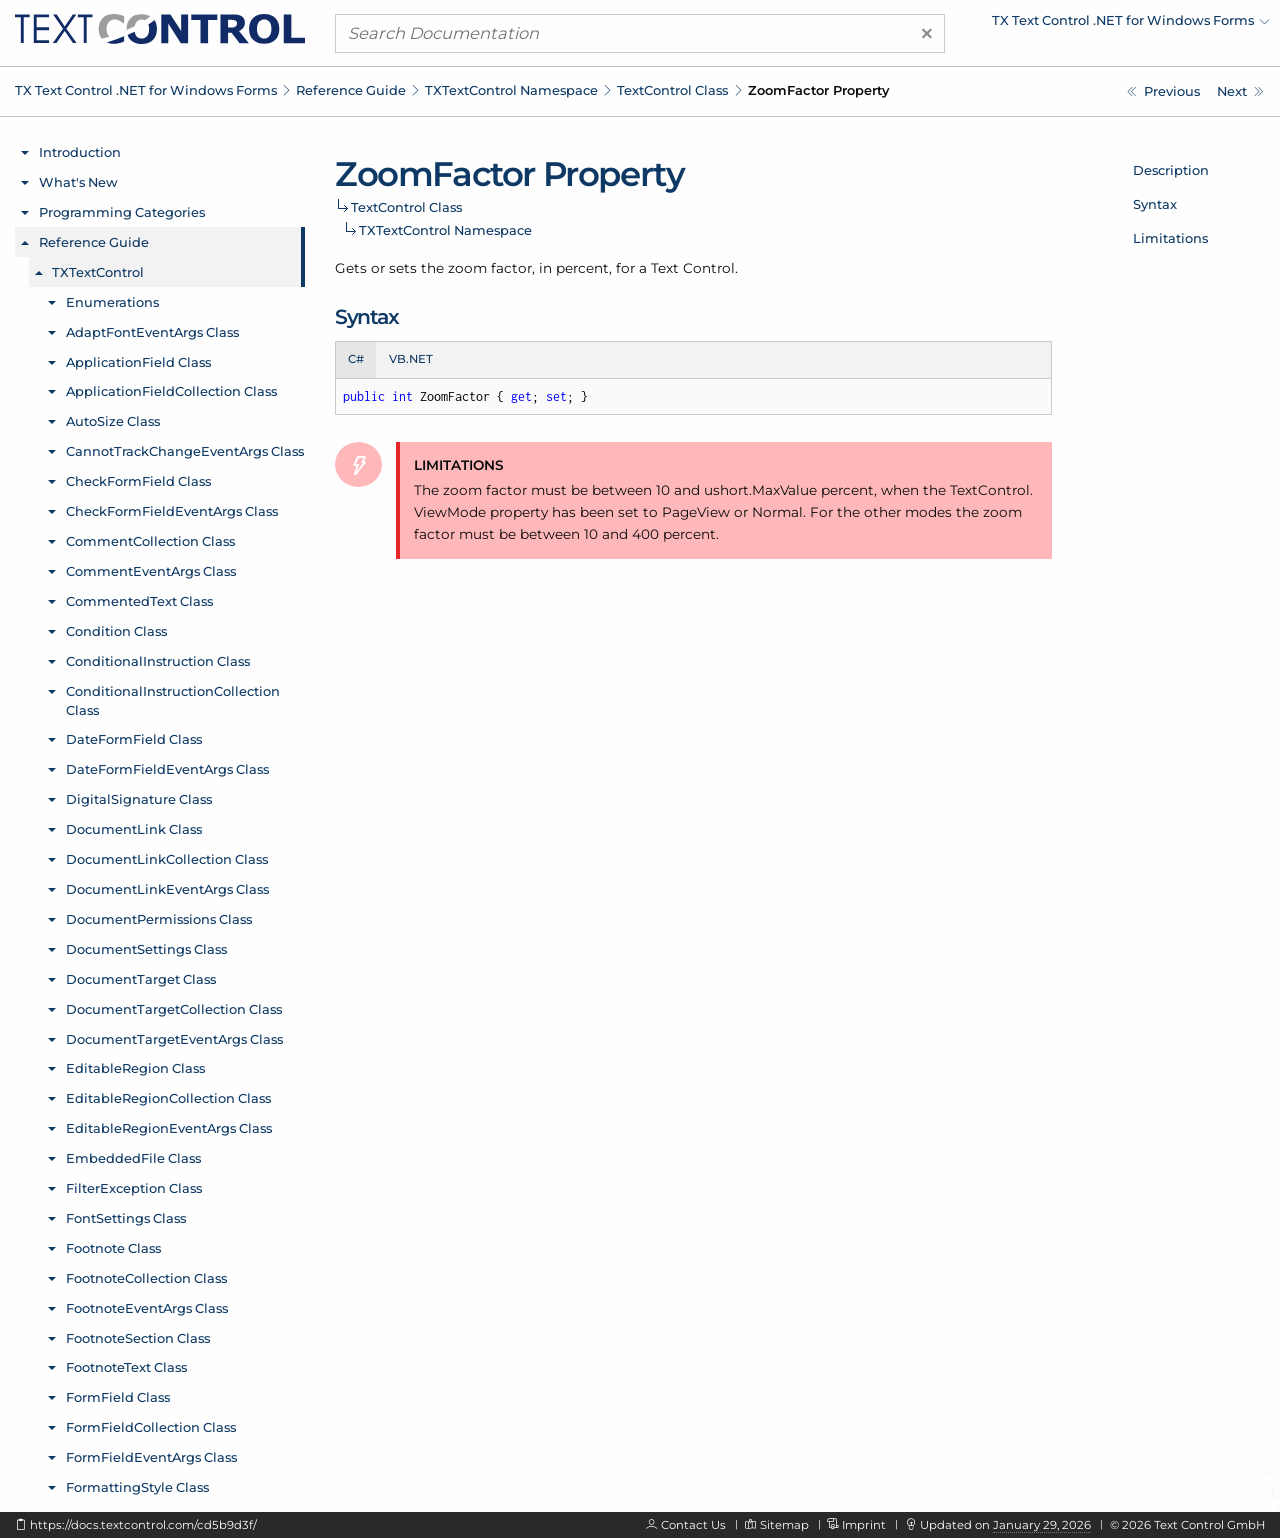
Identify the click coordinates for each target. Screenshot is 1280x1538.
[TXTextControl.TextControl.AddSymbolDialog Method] (1240, 91)
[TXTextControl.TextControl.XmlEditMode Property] (1163, 91)
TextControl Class (672, 90)
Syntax (1155, 204)
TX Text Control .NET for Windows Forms (146, 90)
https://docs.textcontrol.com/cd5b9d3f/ (143, 1525)
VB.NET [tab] (411, 359)
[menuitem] (1095, 25)
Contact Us (693, 1525)
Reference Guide (351, 90)
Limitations (1170, 238)
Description (1171, 170)
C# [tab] (356, 359)
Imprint (864, 1525)
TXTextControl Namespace (511, 90)
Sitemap (784, 1525)
